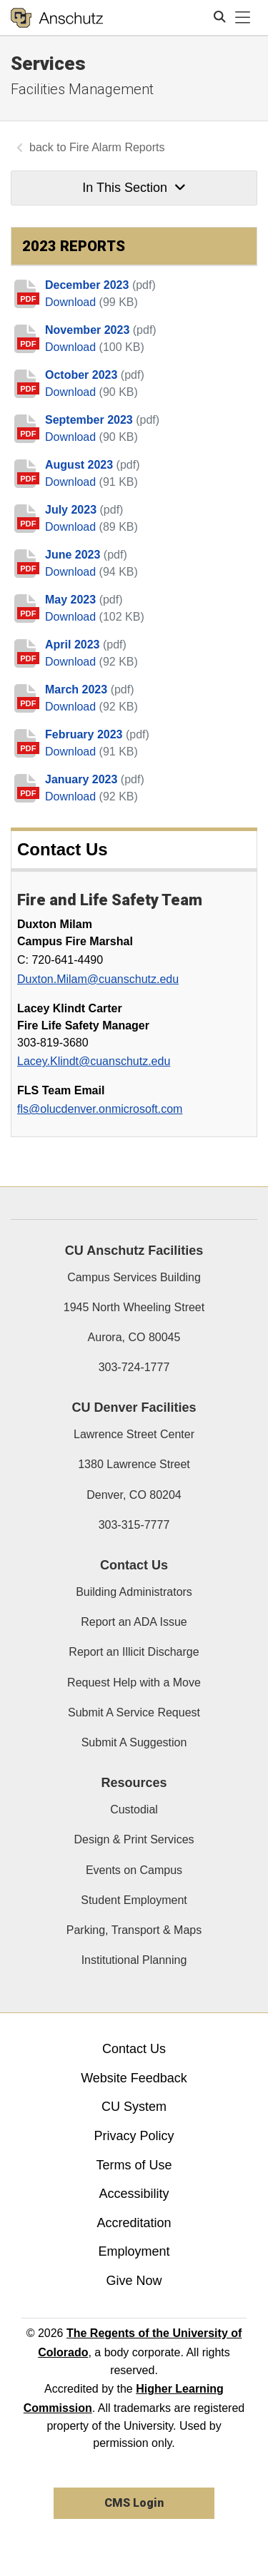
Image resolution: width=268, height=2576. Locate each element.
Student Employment (134, 1900)
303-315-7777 (134, 1525)
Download (72, 302)
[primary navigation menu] (243, 18)
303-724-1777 (134, 1367)
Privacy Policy (134, 2136)
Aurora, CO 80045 (134, 1337)
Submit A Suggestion (134, 1742)
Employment (133, 2251)
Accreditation (133, 2223)
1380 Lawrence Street (134, 1464)
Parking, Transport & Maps (134, 1930)
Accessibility (134, 2193)
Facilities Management (82, 89)
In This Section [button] (133, 187)
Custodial (134, 1809)
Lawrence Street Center (134, 1434)
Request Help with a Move (134, 1682)
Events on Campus (134, 1870)
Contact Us (134, 2049)
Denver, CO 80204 (134, 1495)
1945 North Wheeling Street (134, 1307)
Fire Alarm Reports (116, 147)
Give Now (134, 2281)
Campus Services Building (134, 1277)
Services (48, 63)
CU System (134, 2106)
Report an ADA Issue (134, 1622)
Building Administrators (134, 1592)
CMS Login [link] (134, 2503)
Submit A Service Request (134, 1712)
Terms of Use (134, 2165)
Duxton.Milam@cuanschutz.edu (98, 979)
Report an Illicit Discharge (134, 1652)
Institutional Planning (134, 1960)
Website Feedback (134, 2078)
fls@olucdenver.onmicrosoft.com (99, 1109)
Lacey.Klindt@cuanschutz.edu (93, 1061)
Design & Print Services (134, 1839)
